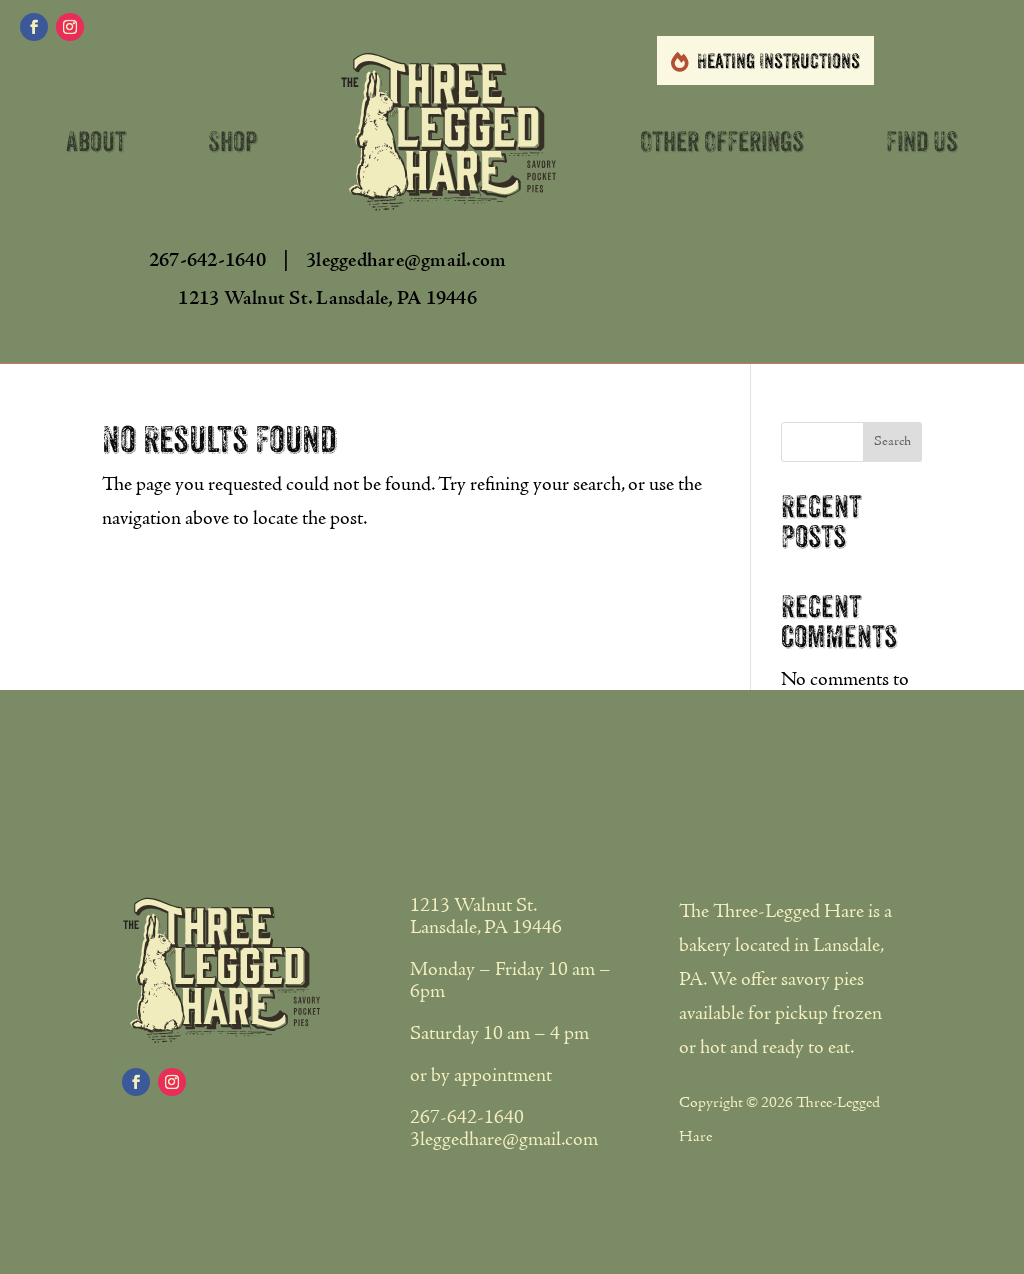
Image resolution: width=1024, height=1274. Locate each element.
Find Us (922, 142)
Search (892, 442)
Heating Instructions (778, 61)
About (96, 142)
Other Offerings (722, 142)
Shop (233, 142)
